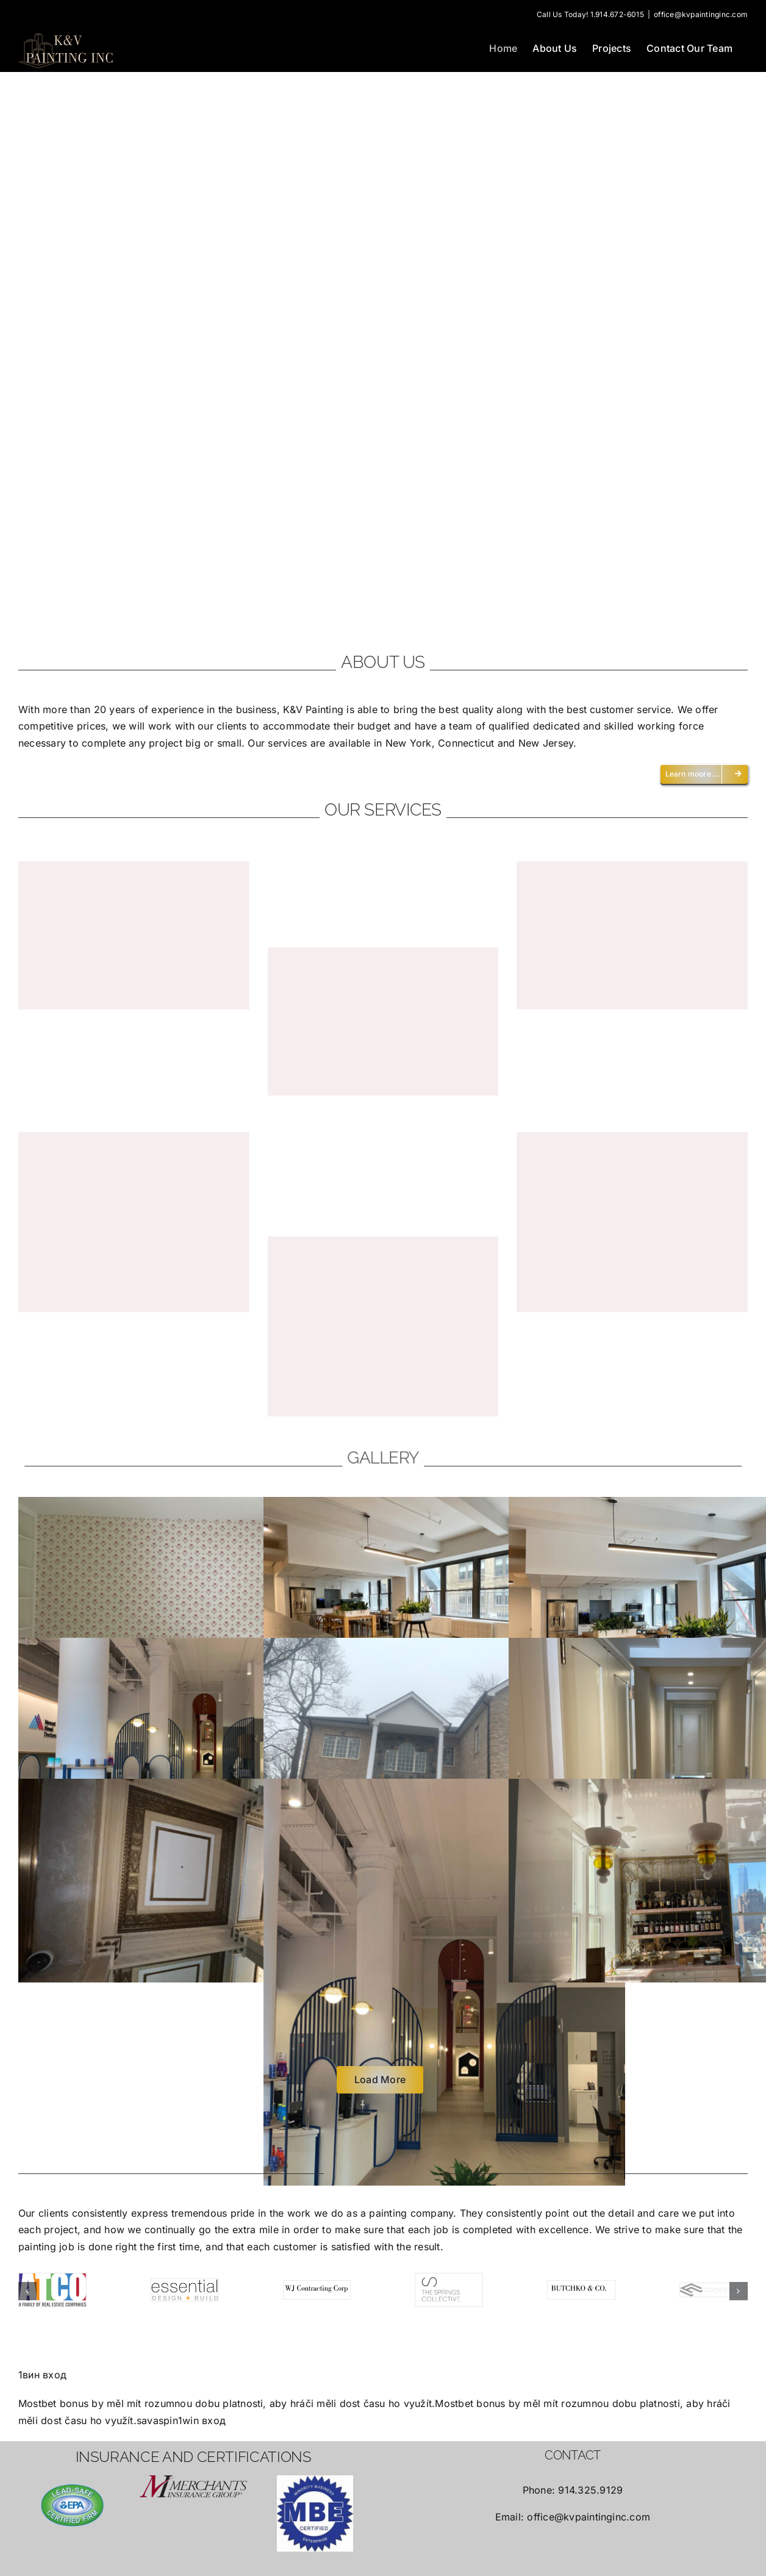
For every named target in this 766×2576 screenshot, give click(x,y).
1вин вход (42, 2374)
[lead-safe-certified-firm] (72, 2505)
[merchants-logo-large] (193, 2486)
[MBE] (315, 2513)
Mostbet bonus (53, 2403)
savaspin (157, 2420)
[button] (27, 2291)
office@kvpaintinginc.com (701, 14)
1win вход (202, 2420)
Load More (380, 2079)
